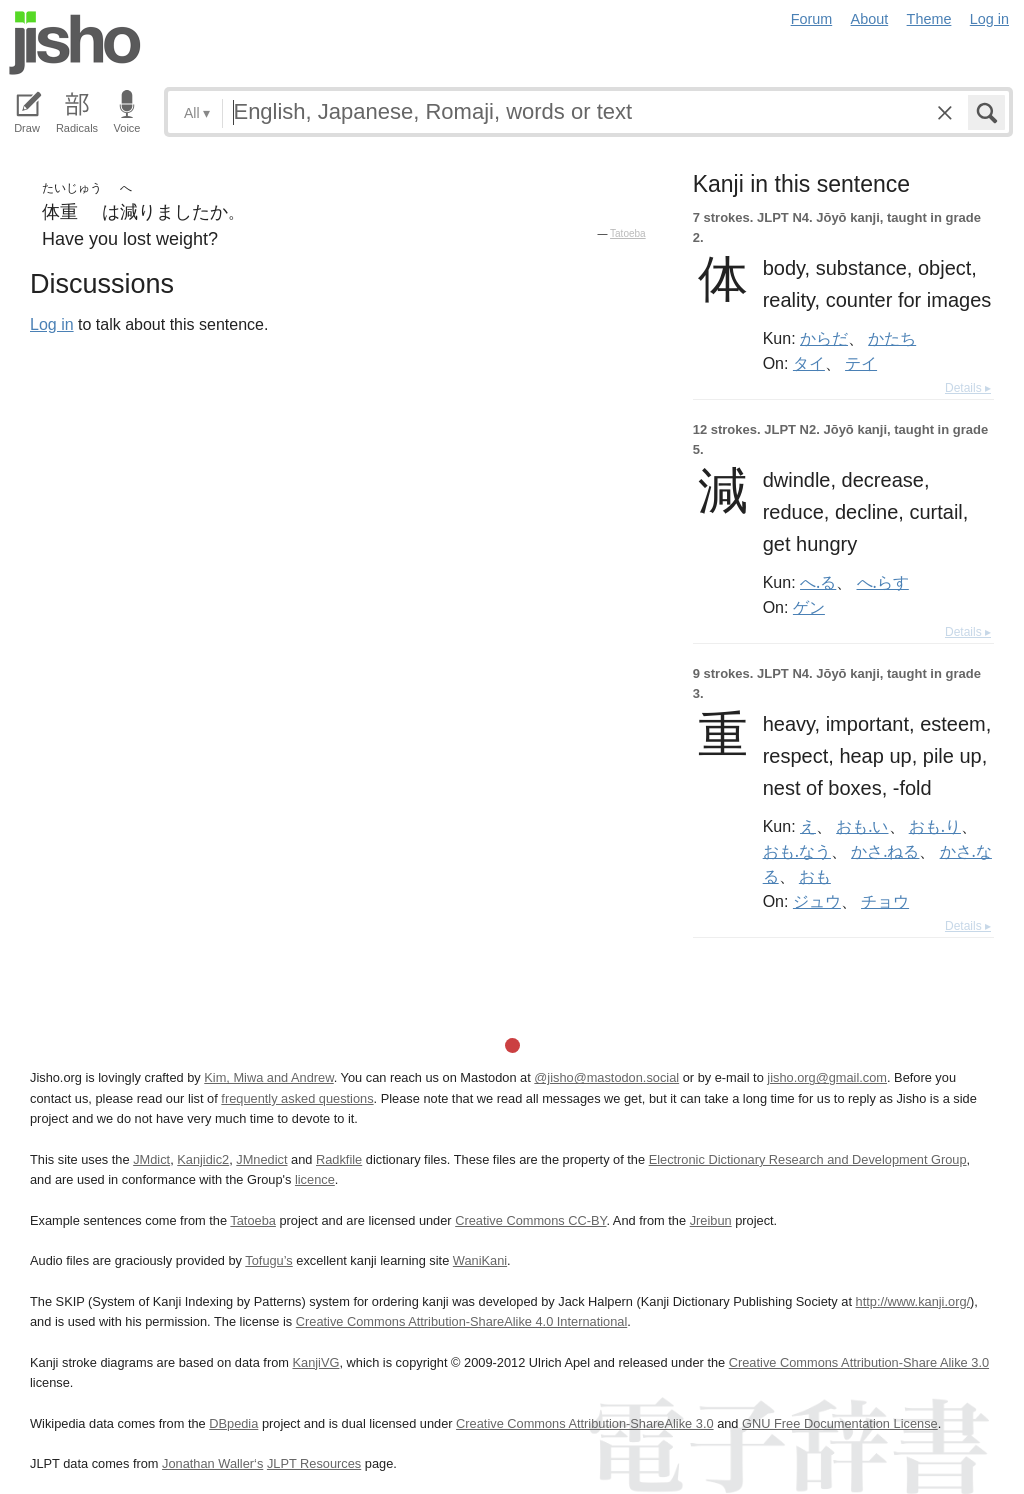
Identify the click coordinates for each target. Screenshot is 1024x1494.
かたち (892, 338)
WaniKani (480, 1260)
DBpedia (233, 1423)
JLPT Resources (314, 1463)
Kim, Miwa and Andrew (268, 1077)
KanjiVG (315, 1362)
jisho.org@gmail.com (827, 1077)
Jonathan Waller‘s (212, 1463)
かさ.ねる (885, 851)
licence (315, 1179)
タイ (809, 363)
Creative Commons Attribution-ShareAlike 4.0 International (461, 1321)
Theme (929, 19)
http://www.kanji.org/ (913, 1301)
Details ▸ (968, 388)
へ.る (818, 582)
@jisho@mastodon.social (606, 1077)
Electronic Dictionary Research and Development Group (808, 1159)
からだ (824, 338)
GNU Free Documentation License (840, 1423)
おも (815, 876)
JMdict (151, 1159)
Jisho (75, 43)
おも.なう (797, 851)
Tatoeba (628, 233)
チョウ (885, 901)
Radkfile (339, 1159)
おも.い (862, 826)
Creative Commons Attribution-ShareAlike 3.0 (584, 1423)
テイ (861, 363)
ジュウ (817, 901)
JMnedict (261, 1159)
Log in (989, 19)
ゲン (809, 607)
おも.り (935, 826)
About (870, 19)
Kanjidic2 (203, 1159)
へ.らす (883, 582)
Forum (812, 19)
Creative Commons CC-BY (530, 1220)
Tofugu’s (268, 1260)
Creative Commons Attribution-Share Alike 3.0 (859, 1362)
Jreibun (711, 1220)
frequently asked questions (297, 1098)
